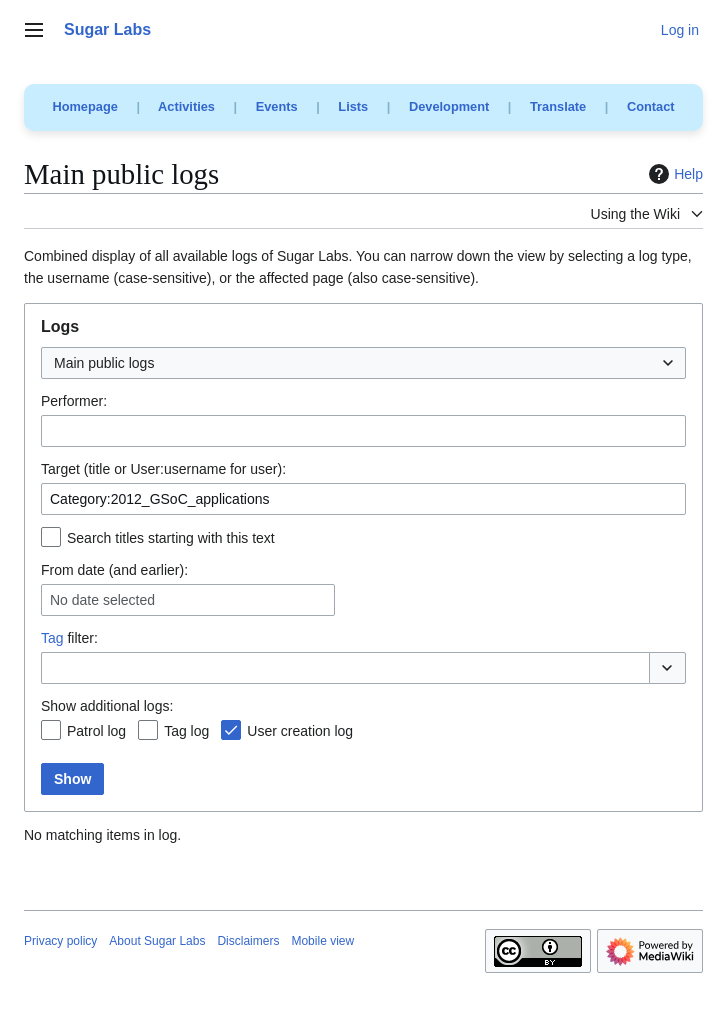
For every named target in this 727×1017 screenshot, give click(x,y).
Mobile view (322, 941)
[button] (667, 668)
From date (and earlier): (114, 570)
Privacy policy (60, 941)
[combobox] (363, 363)
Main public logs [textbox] (104, 363)
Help (673, 174)
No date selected (102, 600)
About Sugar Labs (157, 941)
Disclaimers (248, 941)
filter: (69, 638)
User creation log (300, 731)
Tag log (186, 731)
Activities (186, 106)
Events (277, 106)
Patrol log (96, 731)
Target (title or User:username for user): (163, 469)
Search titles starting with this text (171, 538)
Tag (52, 638)
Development (449, 106)
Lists (353, 106)
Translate (558, 106)
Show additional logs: (107, 706)
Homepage (84, 106)
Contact (651, 106)
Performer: (74, 401)
